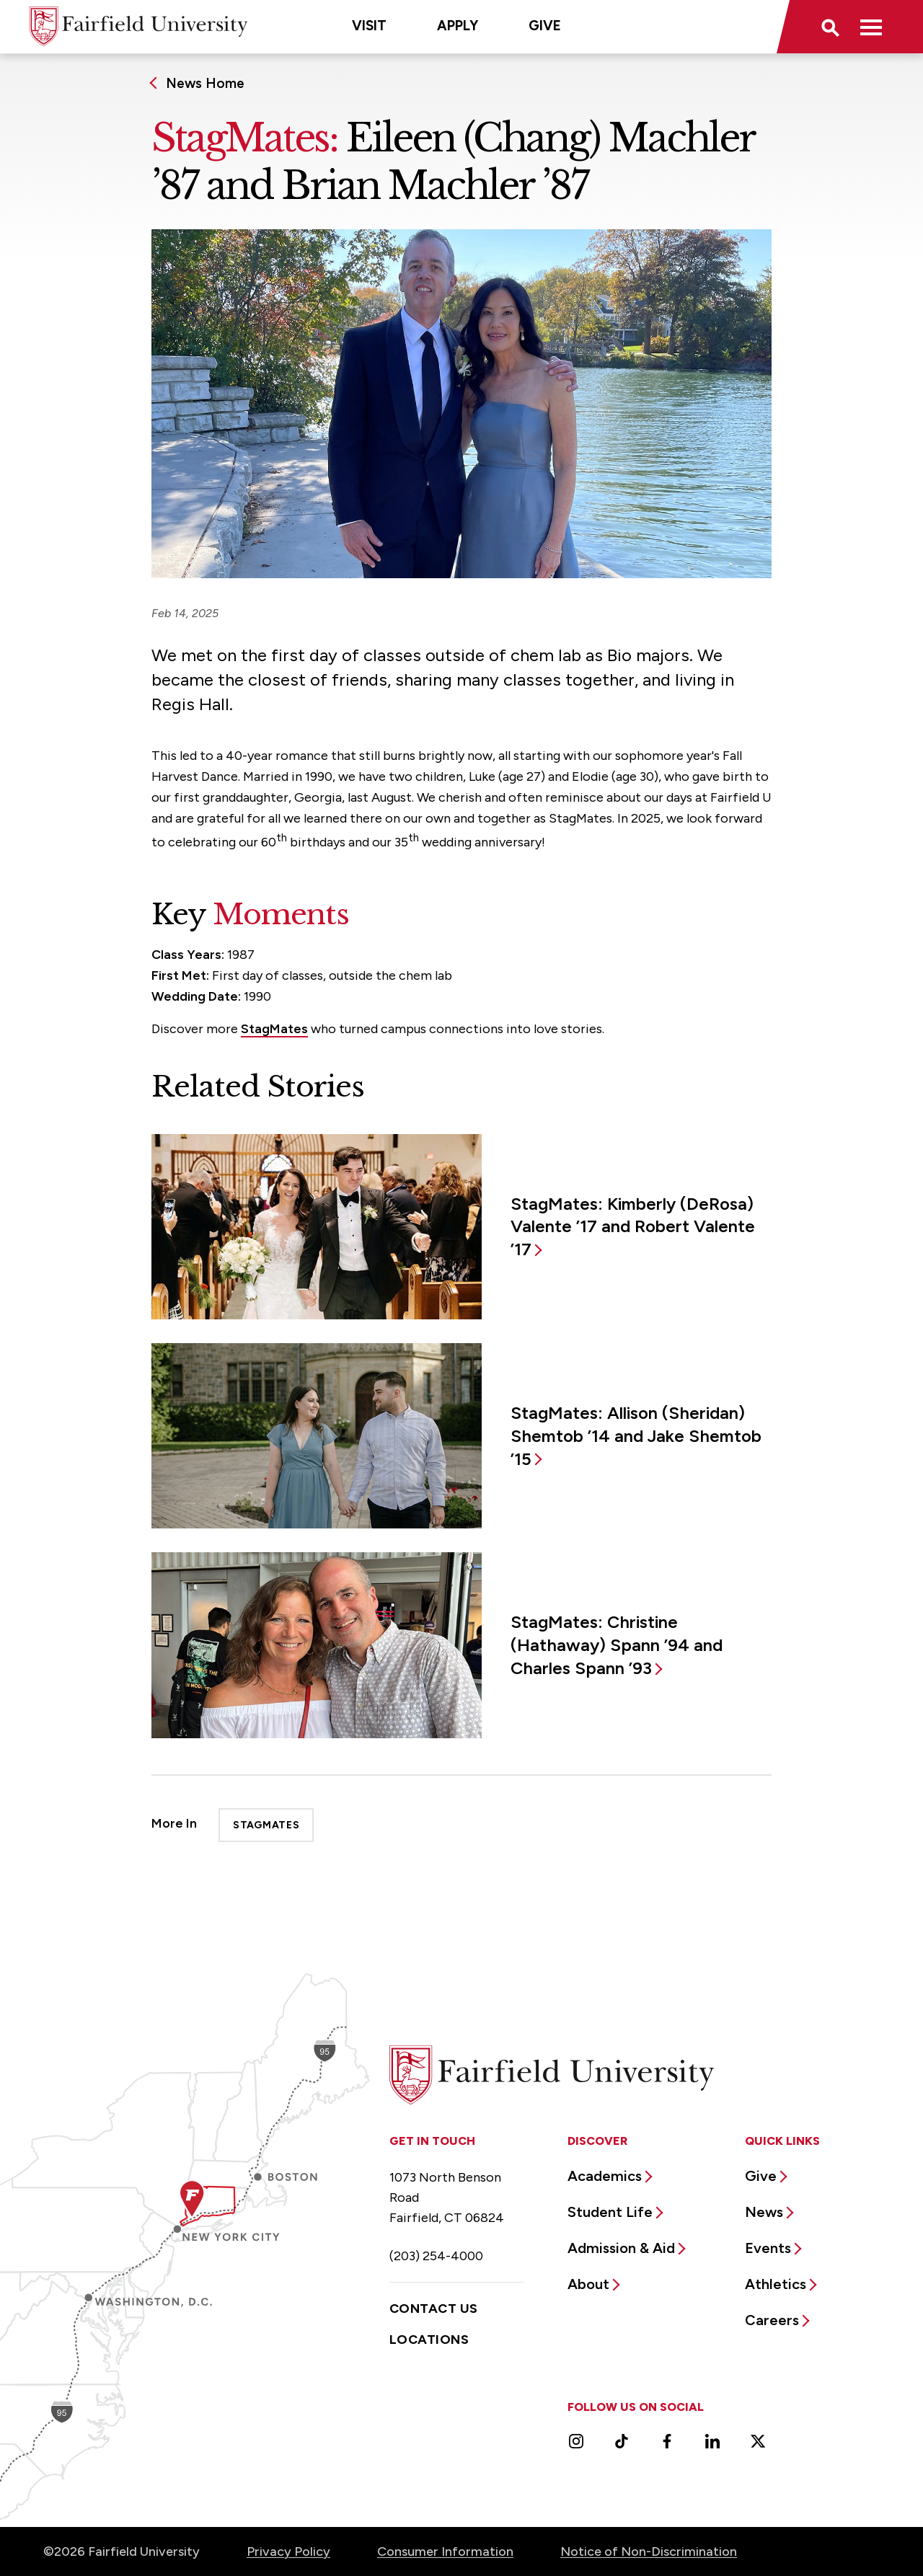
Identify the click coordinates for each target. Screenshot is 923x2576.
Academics (605, 2176)
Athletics (775, 2284)
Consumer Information (445, 2551)
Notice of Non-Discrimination (648, 2551)
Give (545, 25)
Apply (457, 25)
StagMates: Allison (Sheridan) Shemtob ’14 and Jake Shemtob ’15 (636, 1435)
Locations (429, 2339)
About (588, 2284)
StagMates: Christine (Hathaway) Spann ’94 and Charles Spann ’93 (617, 1644)
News (764, 2212)
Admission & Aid (621, 2248)
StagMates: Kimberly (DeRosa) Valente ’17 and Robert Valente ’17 (633, 1226)
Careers (772, 2320)
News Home (205, 83)
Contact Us (433, 2308)
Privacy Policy (288, 2551)
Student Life (610, 2212)
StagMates (274, 1029)
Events (768, 2248)
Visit (369, 25)
